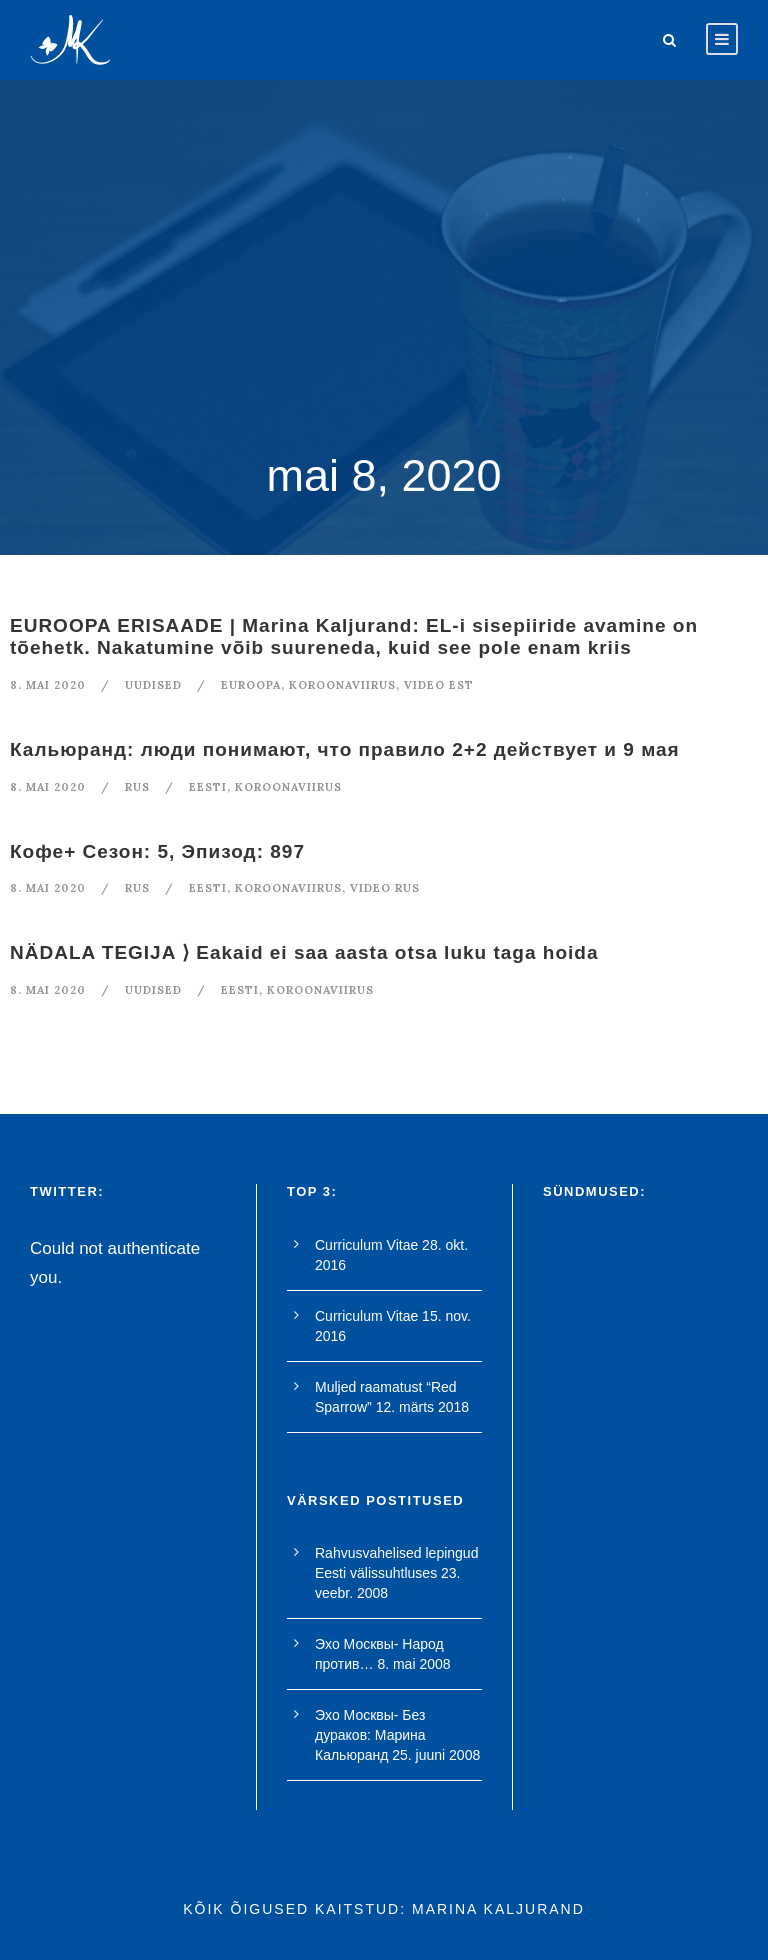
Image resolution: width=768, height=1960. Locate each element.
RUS (137, 787)
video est (439, 685)
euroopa (251, 685)
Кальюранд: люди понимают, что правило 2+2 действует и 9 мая (345, 749)
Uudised (153, 685)
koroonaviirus (342, 685)
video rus (385, 888)
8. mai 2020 (48, 685)
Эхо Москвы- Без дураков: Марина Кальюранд (370, 1735)
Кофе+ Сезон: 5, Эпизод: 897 (157, 851)
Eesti (208, 787)
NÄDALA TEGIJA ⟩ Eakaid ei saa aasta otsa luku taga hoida (304, 952)
